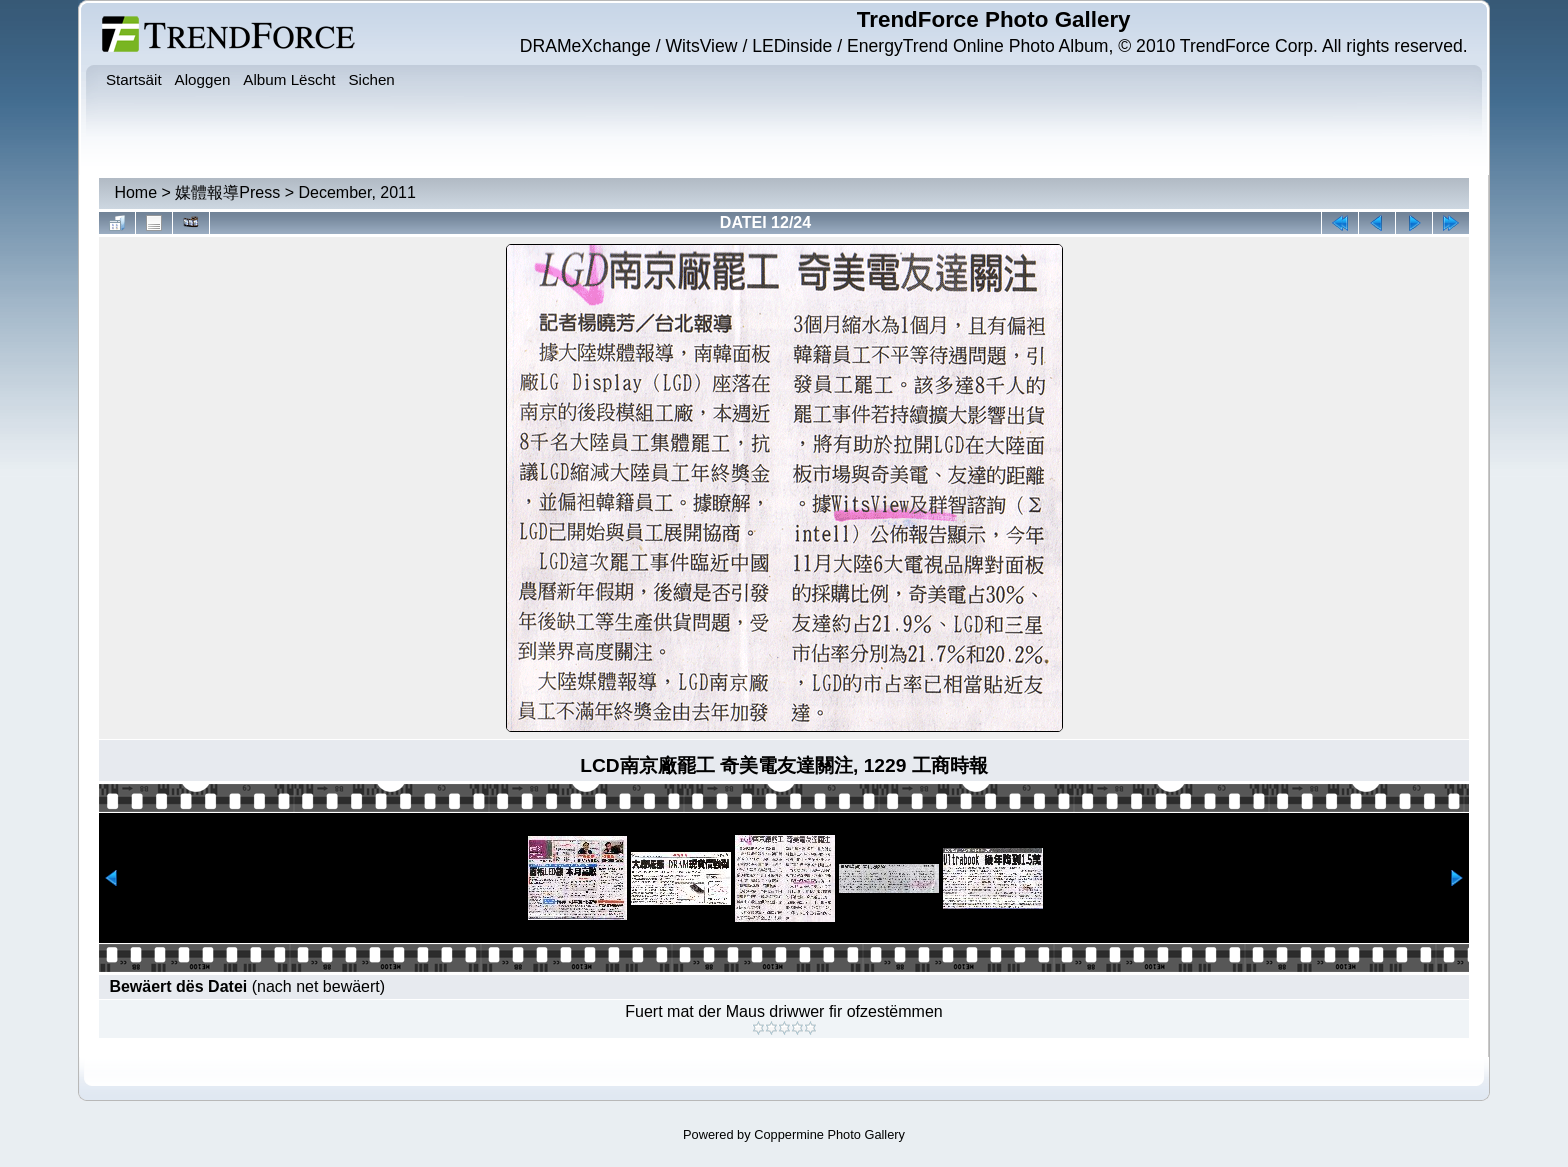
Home (135, 192)
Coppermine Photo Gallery (829, 1134)
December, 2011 (356, 192)
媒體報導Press (227, 192)
